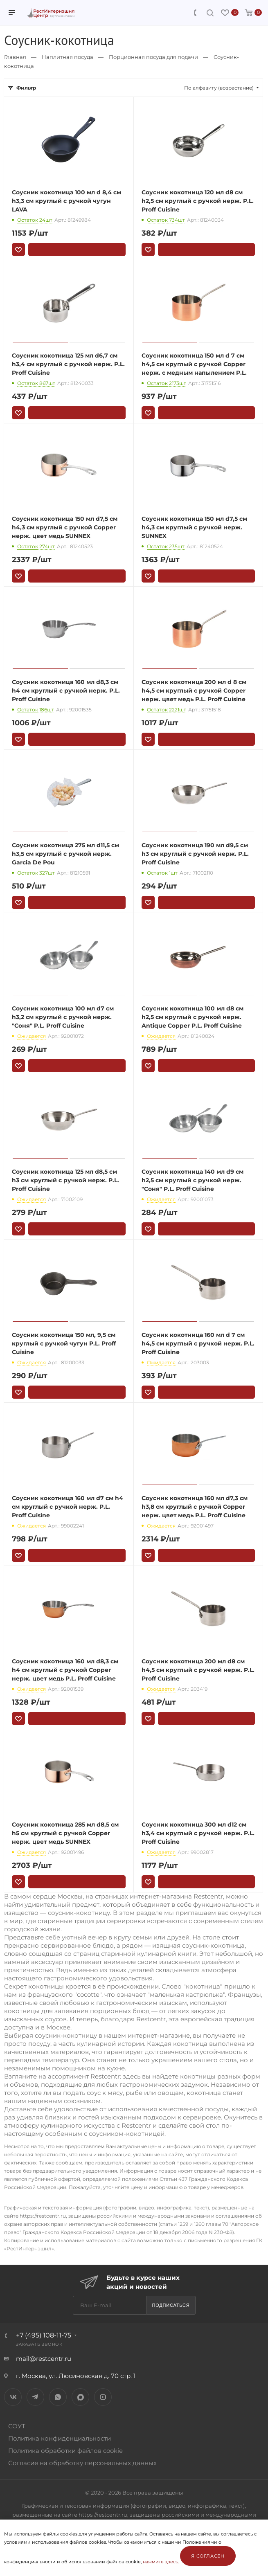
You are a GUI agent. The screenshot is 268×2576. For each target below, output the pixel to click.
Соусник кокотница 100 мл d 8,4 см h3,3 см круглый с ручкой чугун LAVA (66, 201)
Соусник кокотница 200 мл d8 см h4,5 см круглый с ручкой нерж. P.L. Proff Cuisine (198, 1670)
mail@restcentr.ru (43, 2358)
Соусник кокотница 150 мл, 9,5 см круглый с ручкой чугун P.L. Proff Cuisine (64, 1343)
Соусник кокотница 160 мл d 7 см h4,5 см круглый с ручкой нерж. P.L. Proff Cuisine (198, 1343)
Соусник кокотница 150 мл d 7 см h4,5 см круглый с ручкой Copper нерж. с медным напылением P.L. (194, 364)
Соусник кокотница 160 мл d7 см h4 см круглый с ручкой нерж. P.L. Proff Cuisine (67, 1506)
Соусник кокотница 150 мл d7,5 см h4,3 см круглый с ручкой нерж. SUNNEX (194, 527)
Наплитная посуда (67, 57)
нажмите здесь (160, 2562)
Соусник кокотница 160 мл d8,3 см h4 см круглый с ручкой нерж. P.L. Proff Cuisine (66, 690)
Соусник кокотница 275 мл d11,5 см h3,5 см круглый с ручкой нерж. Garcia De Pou (65, 853)
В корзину (77, 249)
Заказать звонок (39, 2344)
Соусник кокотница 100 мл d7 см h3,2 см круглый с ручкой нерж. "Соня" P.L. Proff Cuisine (63, 1017)
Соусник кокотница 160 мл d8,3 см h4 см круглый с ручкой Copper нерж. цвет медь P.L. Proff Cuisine (65, 1670)
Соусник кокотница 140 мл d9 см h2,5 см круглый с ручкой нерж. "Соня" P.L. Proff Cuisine (192, 1180)
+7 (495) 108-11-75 (43, 2335)
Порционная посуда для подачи (153, 57)
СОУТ (16, 2426)
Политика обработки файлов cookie (65, 2451)
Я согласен (208, 2556)
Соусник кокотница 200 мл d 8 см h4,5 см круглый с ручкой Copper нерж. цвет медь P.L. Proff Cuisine (194, 690)
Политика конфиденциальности (59, 2438)
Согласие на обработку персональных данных (82, 2463)
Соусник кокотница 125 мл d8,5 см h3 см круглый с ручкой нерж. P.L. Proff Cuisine (65, 1180)
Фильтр (26, 88)
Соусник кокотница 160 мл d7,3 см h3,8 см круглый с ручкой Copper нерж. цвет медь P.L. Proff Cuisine (195, 1506)
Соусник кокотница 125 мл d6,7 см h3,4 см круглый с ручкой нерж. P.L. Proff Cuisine (68, 364)
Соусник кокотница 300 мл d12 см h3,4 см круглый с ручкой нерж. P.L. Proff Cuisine (198, 1833)
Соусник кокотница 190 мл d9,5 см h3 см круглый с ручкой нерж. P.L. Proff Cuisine (195, 853)
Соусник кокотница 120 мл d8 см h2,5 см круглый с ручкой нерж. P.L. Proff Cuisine (198, 201)
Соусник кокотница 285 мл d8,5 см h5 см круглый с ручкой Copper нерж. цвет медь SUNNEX (65, 1833)
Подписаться (170, 2305)
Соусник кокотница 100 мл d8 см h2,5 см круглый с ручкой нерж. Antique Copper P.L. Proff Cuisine (192, 1017)
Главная (15, 57)
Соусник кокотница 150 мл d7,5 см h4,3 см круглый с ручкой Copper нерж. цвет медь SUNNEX (64, 527)
